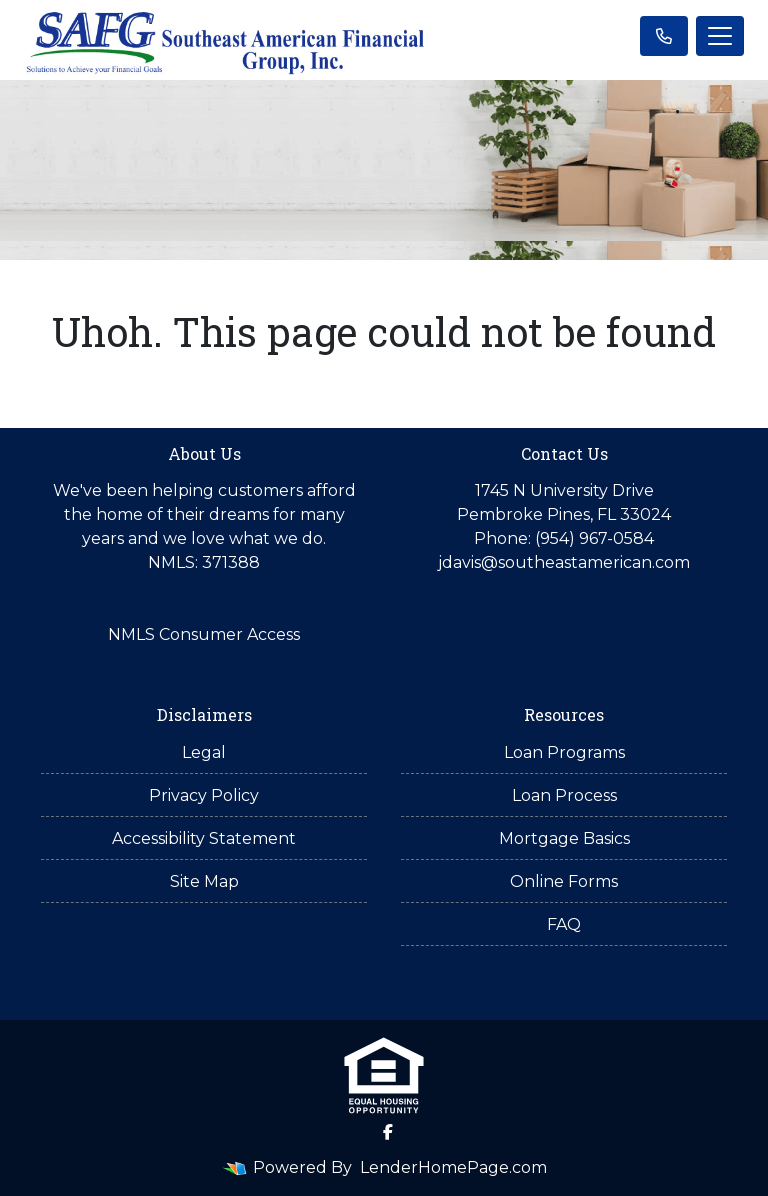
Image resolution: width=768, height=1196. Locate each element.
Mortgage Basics (564, 838)
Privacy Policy (204, 795)
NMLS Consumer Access (204, 634)
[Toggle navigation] (720, 36)
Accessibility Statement (204, 838)
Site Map (204, 881)
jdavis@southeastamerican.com (564, 562)
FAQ (564, 924)
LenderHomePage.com (453, 1167)
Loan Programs (564, 752)
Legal (204, 752)
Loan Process (564, 795)
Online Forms (564, 881)
